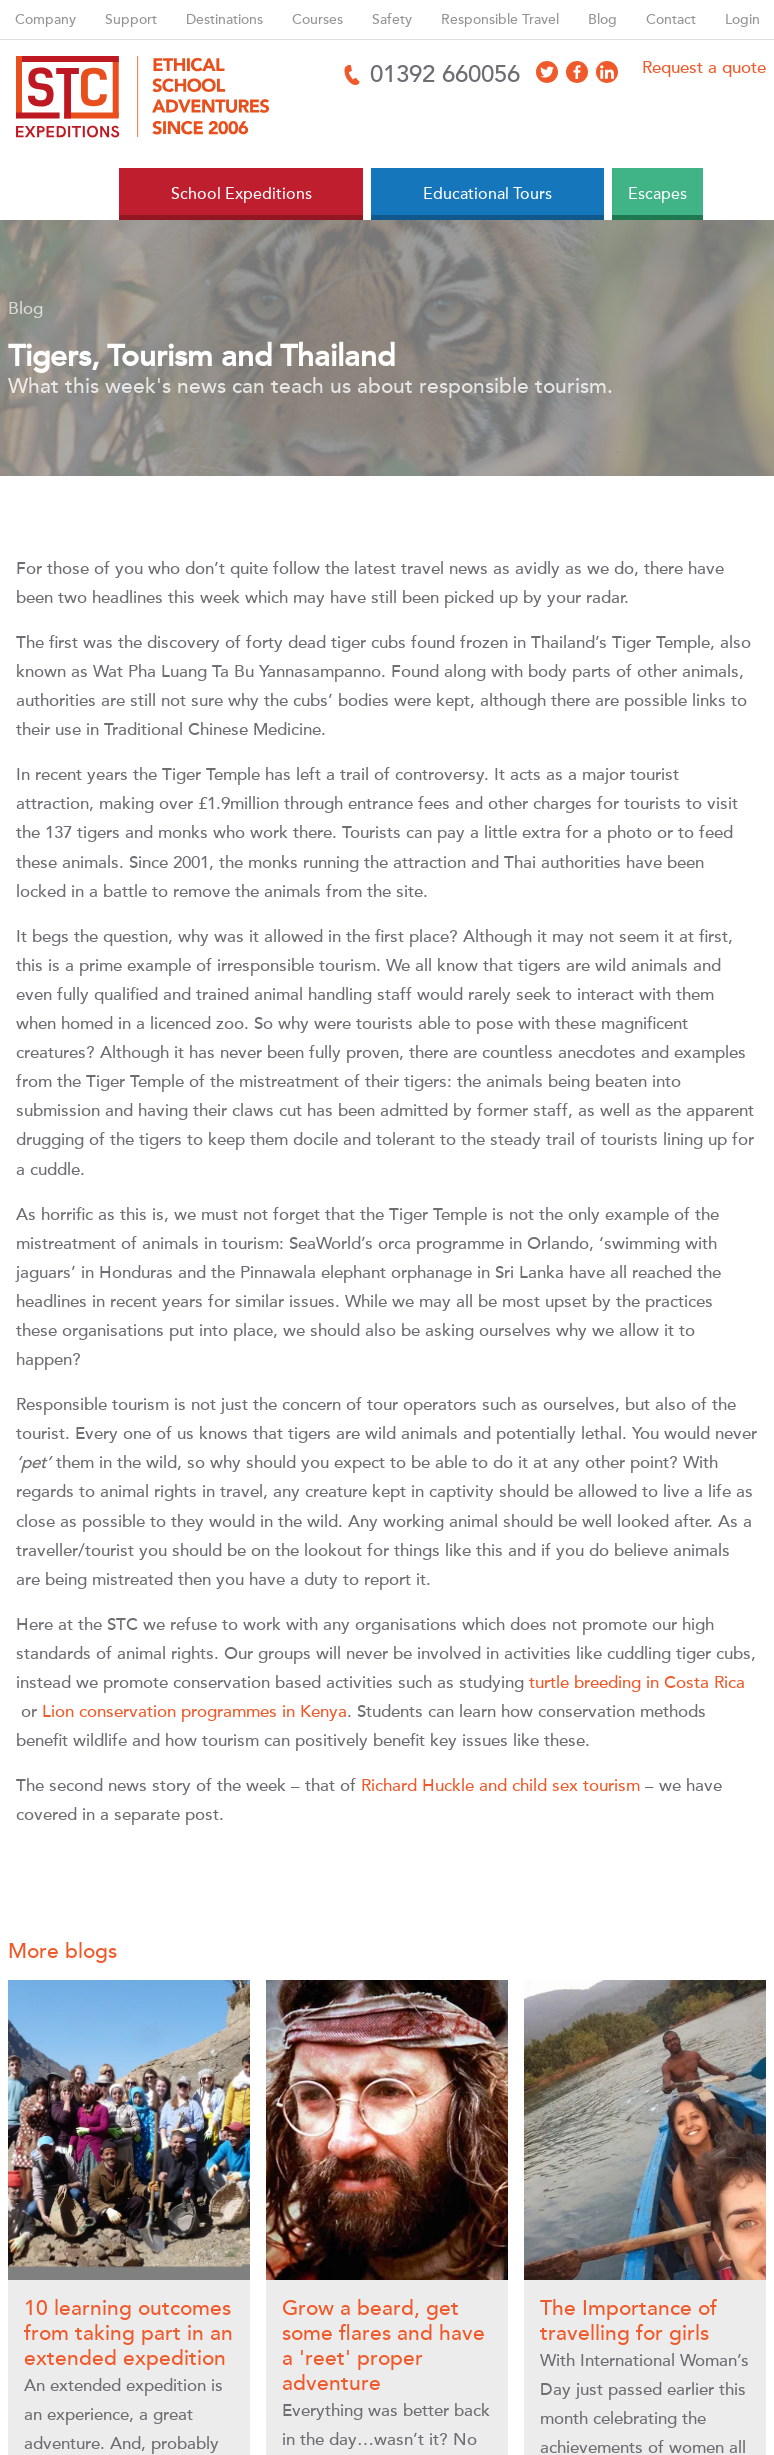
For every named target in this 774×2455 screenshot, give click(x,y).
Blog (602, 19)
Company (45, 19)
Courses (317, 19)
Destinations (224, 19)
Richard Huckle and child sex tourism (500, 1785)
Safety (392, 19)
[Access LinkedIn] (607, 72)
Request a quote (704, 67)
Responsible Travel (500, 19)
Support (131, 19)
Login (742, 19)
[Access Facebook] (577, 72)
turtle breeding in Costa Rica (637, 1682)
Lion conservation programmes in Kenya (194, 1711)
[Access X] (547, 72)
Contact (671, 19)
